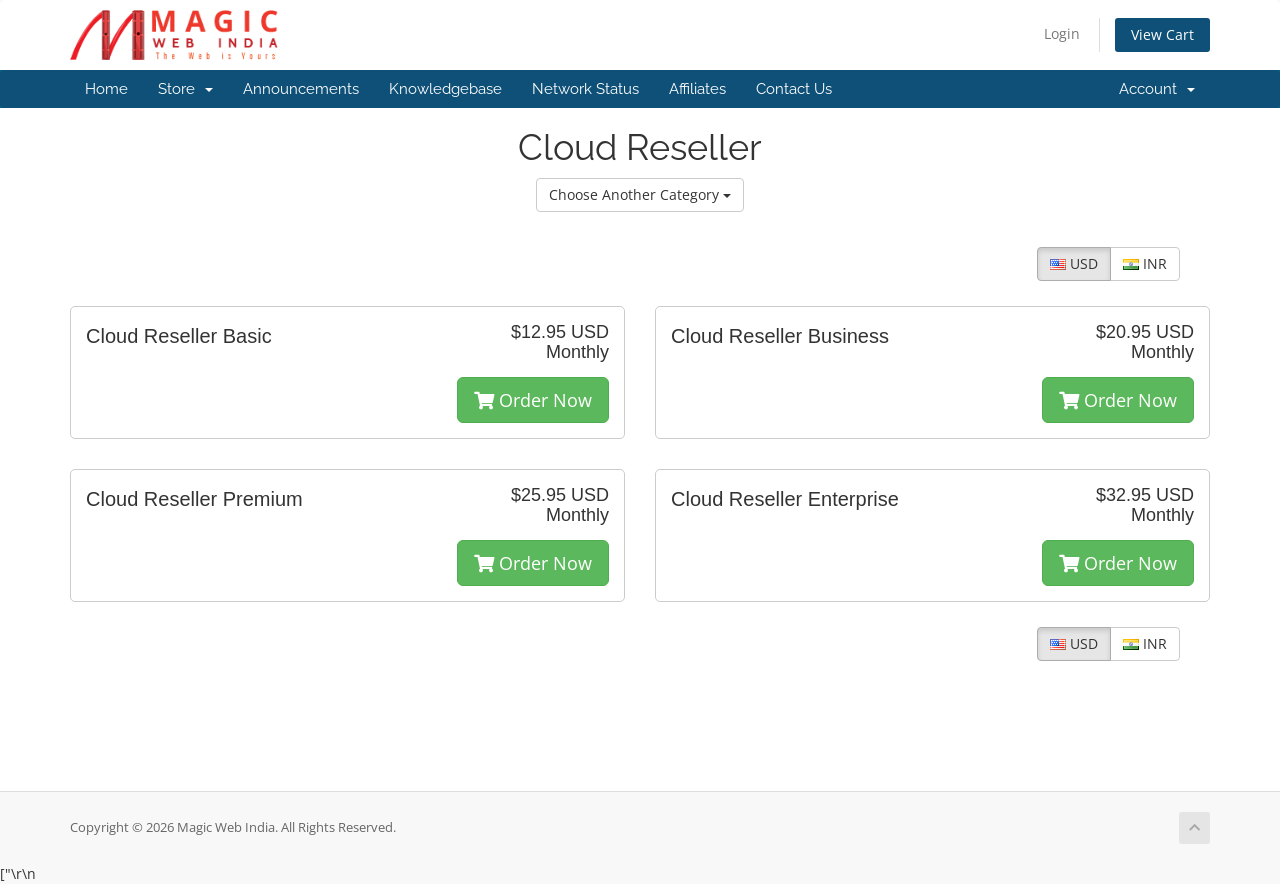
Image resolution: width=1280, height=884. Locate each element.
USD (1074, 263)
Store (185, 89)
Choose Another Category (640, 194)
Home (106, 89)
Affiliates (697, 89)
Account (1157, 89)
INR (1145, 263)
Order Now (533, 400)
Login (1062, 33)
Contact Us (794, 89)
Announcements (301, 89)
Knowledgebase (445, 89)
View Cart (1162, 34)
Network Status (585, 89)
